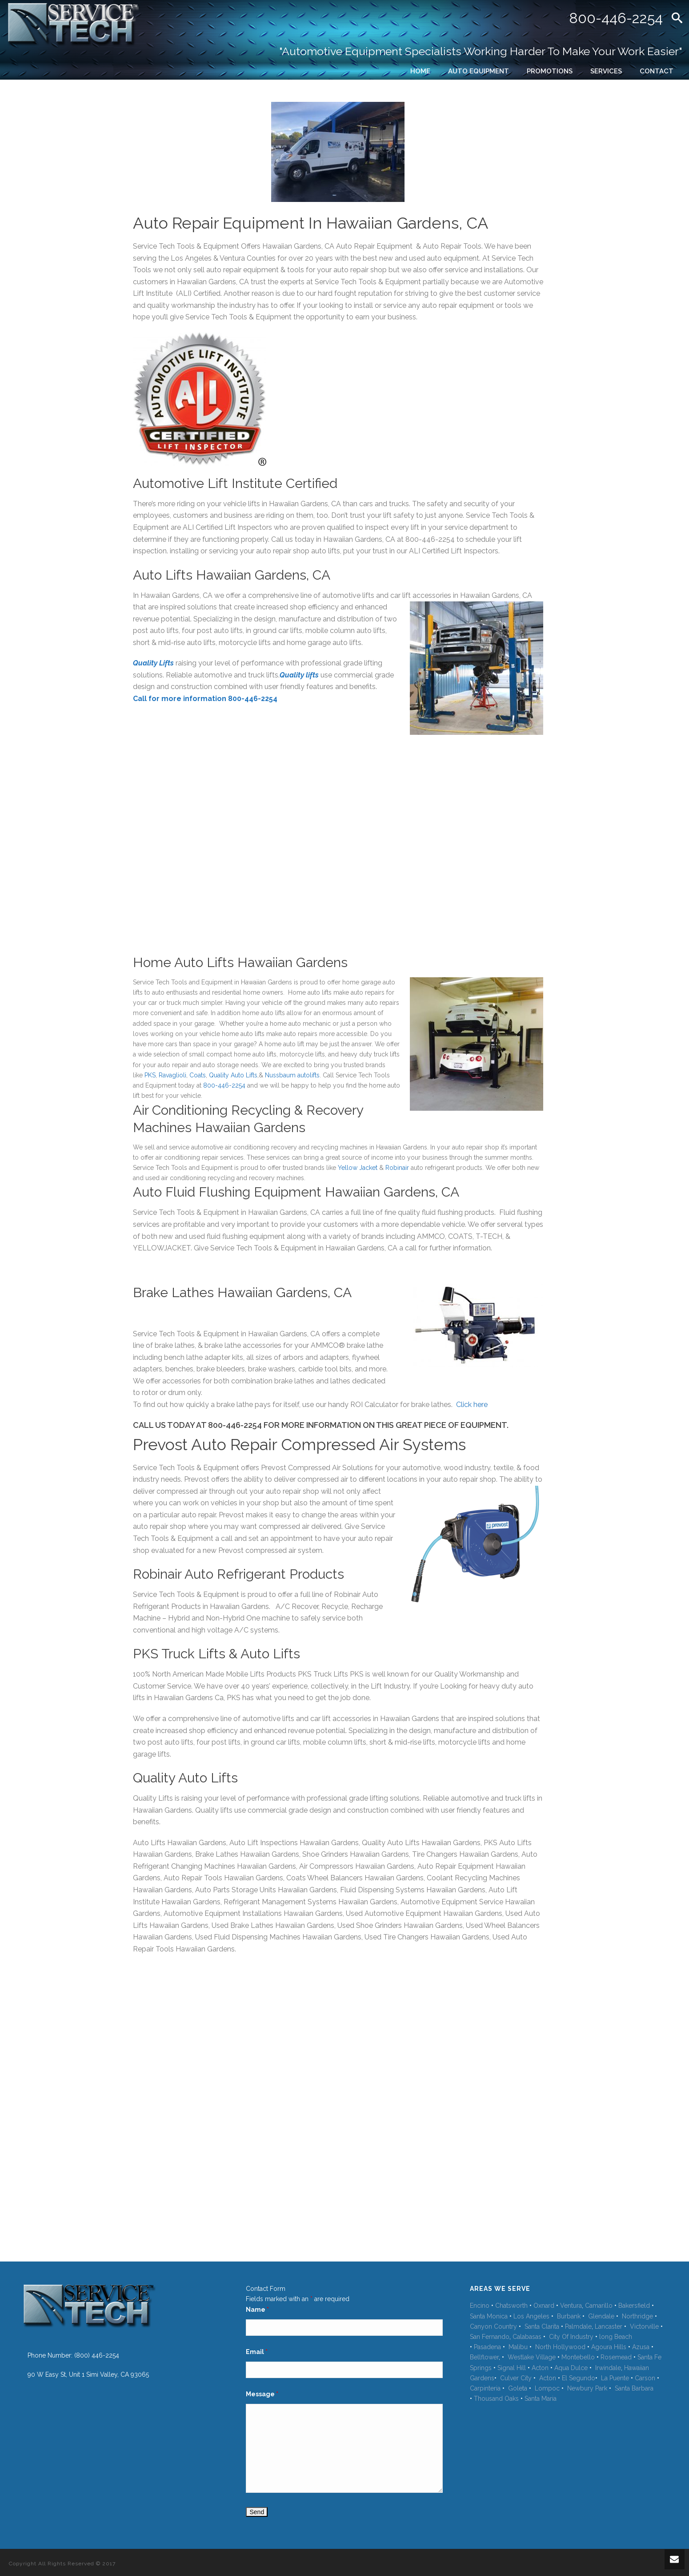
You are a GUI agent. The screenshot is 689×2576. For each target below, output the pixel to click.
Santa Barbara (634, 2388)
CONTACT (656, 71)
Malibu (518, 2346)
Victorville (644, 2326)
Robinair (397, 1167)
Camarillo (599, 2305)
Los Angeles (531, 2316)
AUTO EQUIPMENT (478, 71)
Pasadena (487, 2346)
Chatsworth (512, 2305)
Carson (645, 2378)
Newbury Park (587, 2388)
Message (262, 2394)
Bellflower (484, 2357)
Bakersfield (634, 2305)
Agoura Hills (608, 2346)
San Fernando (489, 2336)
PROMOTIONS (550, 71)
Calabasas (527, 2336)
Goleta (517, 2388)
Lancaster (608, 2326)
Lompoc (547, 2388)
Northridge (637, 2316)
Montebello (578, 2357)
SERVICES (606, 71)
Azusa (640, 2346)
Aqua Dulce (571, 2367)
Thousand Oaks (496, 2398)
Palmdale (578, 2326)
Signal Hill (511, 2367)
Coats (197, 1075)
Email (257, 2351)
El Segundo (578, 2378)
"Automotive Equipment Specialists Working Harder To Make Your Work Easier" (480, 51)
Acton (540, 2367)
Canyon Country (493, 2326)
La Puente (615, 2378)
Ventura (571, 2305)
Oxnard (543, 2305)
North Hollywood (560, 2346)
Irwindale (608, 2367)
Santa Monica (489, 2316)
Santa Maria (541, 2398)
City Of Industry (571, 2336)
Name (257, 2309)
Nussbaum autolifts (292, 1075)
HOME (420, 71)
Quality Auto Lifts (233, 1075)
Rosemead (616, 2357)
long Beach (615, 2336)
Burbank (569, 2316)
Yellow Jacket (357, 1167)
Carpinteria (485, 2388)
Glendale (601, 2316)
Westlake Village (532, 2357)
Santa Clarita (542, 2326)
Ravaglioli (172, 1075)
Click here (472, 1404)
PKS (150, 1075)
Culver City (516, 2378)
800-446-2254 (616, 18)
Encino (479, 2305)
